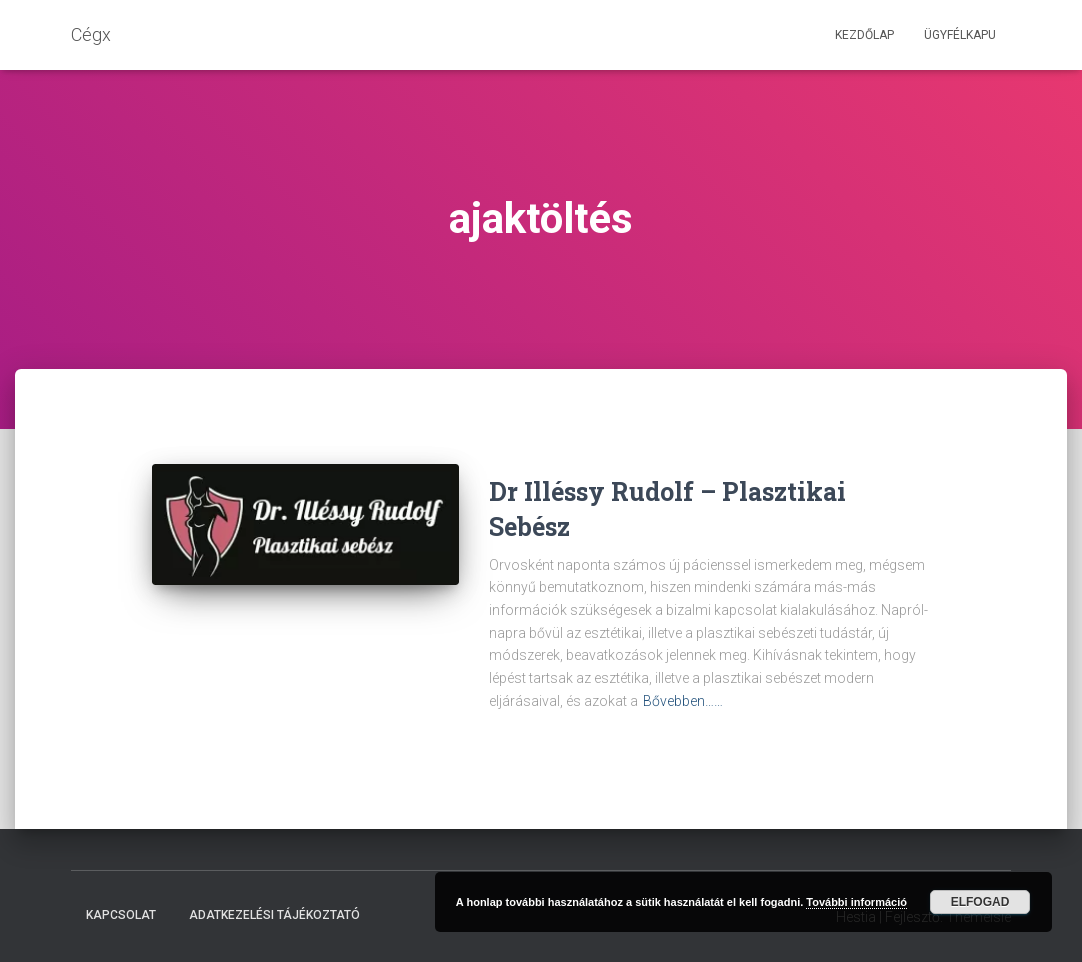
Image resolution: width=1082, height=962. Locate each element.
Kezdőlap (864, 35)
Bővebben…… (683, 701)
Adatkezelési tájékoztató (274, 915)
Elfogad (980, 902)
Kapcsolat (121, 915)
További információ (856, 902)
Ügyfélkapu (960, 35)
